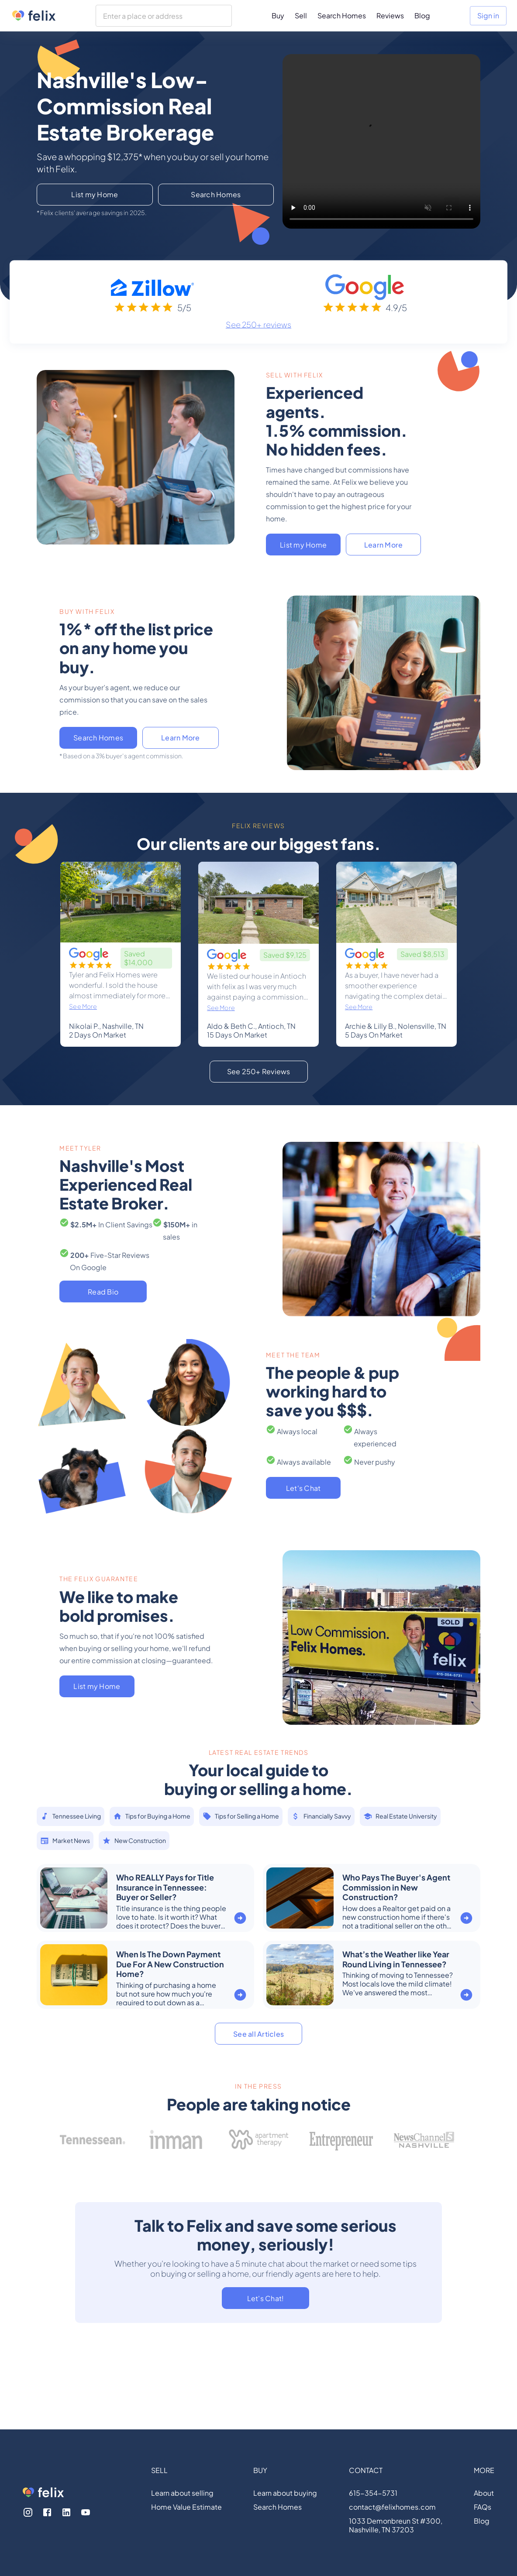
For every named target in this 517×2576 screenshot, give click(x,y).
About (484, 2493)
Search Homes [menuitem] (341, 15)
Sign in (488, 15)
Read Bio (103, 1291)
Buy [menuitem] (278, 15)
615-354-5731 (373, 2493)
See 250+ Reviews (258, 1071)
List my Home (94, 194)
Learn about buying (285, 2493)
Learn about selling (182, 2493)
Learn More (383, 544)
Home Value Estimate (186, 2507)
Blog (481, 2521)
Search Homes (216, 194)
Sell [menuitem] (301, 15)
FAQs (482, 2507)
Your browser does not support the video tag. (381, 141)
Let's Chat (303, 1488)
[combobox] (163, 15)
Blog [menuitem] (422, 15)
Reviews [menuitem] (390, 15)
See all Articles (258, 2033)
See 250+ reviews (258, 324)
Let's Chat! (265, 2298)
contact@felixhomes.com (392, 2507)
